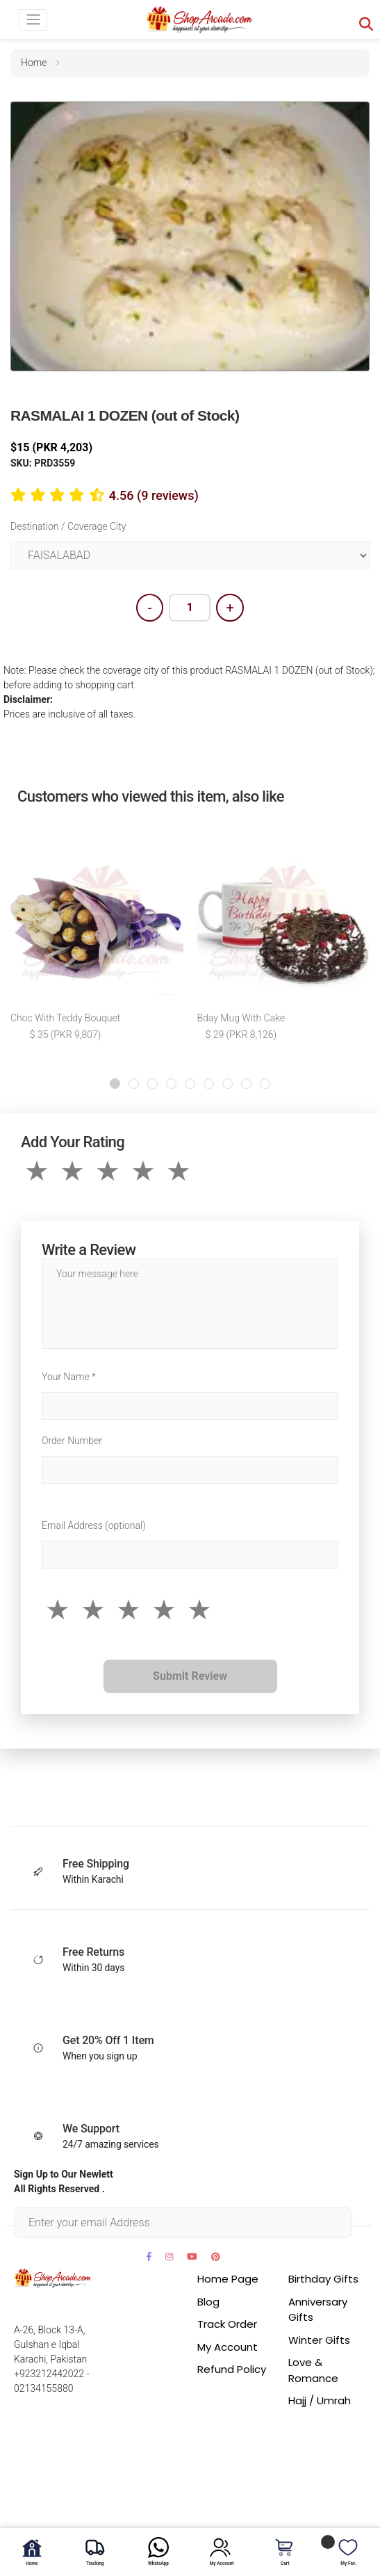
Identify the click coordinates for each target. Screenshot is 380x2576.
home (34, 62)
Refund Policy (231, 2369)
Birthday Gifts (323, 2278)
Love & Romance (313, 2370)
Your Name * (69, 1376)
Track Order (227, 2324)
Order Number (72, 1440)
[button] (115, 1083)
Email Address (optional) (94, 1525)
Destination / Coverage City (68, 526)
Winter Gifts (319, 2340)
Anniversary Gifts (317, 2309)
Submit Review (190, 1676)
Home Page (227, 2278)
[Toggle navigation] (33, 20)
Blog (208, 2301)
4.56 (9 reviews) (154, 495)
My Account (227, 2347)
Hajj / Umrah (319, 2400)
